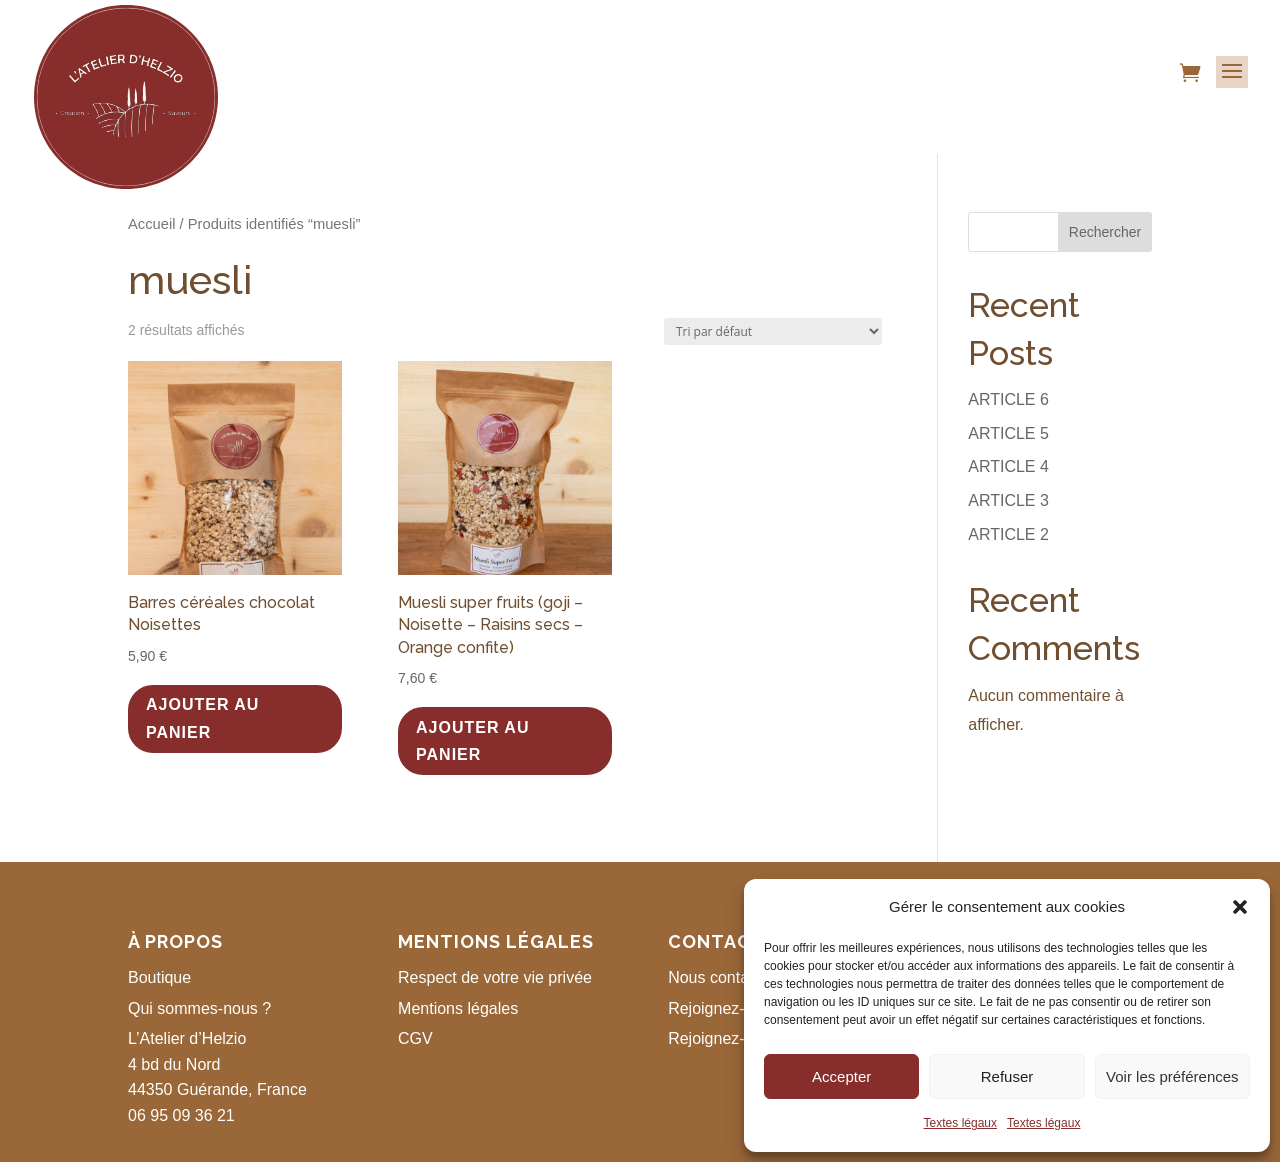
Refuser (1007, 1076)
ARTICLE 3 (1008, 500)
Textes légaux (960, 1123)
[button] (1240, 907)
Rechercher (1105, 232)
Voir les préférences (1172, 1076)
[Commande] (773, 331)
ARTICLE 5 (1008, 433)
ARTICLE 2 (1008, 534)
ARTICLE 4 (1008, 466)
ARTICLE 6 (1008, 399)
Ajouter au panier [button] (202, 718)
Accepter (841, 1076)
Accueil (151, 224)
